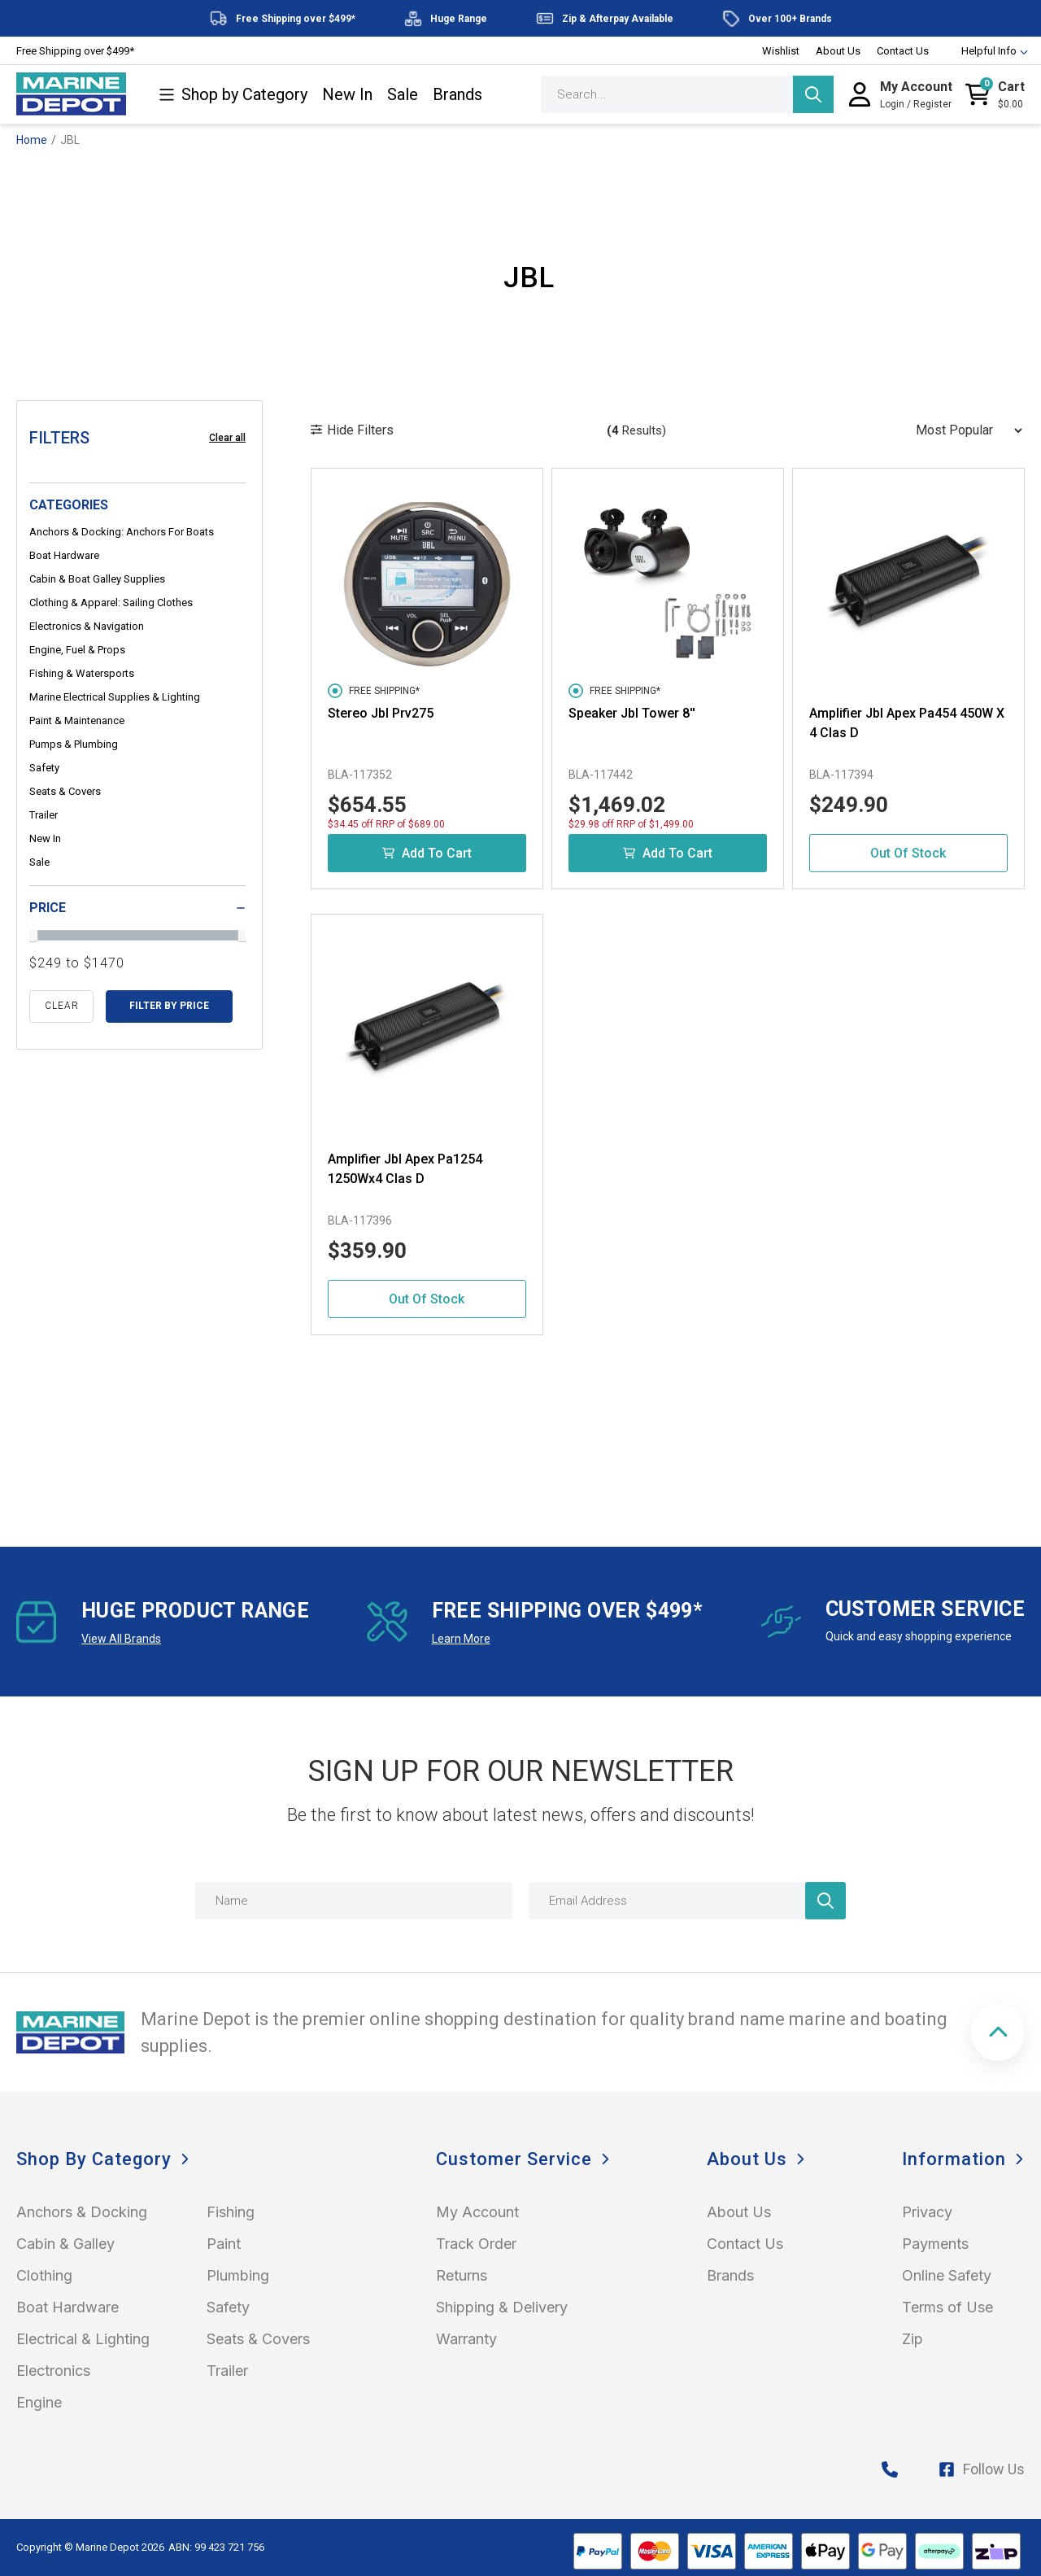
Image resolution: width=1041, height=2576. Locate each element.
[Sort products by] (964, 430)
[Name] (353, 1900)
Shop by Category (233, 94)
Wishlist (780, 51)
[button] (998, 2032)
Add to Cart (427, 853)
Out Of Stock (908, 853)
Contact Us (903, 51)
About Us (838, 51)
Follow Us (982, 2469)
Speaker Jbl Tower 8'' (631, 713)
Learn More (461, 1638)
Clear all (227, 437)
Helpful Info (987, 51)
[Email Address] (687, 1900)
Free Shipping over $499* (75, 51)
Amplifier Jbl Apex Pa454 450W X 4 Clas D (906, 722)
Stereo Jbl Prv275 (380, 713)
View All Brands (121, 1638)
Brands (457, 94)
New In (347, 94)
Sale (402, 94)
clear (62, 1005)
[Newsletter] (825, 1900)
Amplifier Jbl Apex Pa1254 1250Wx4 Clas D (405, 1168)
